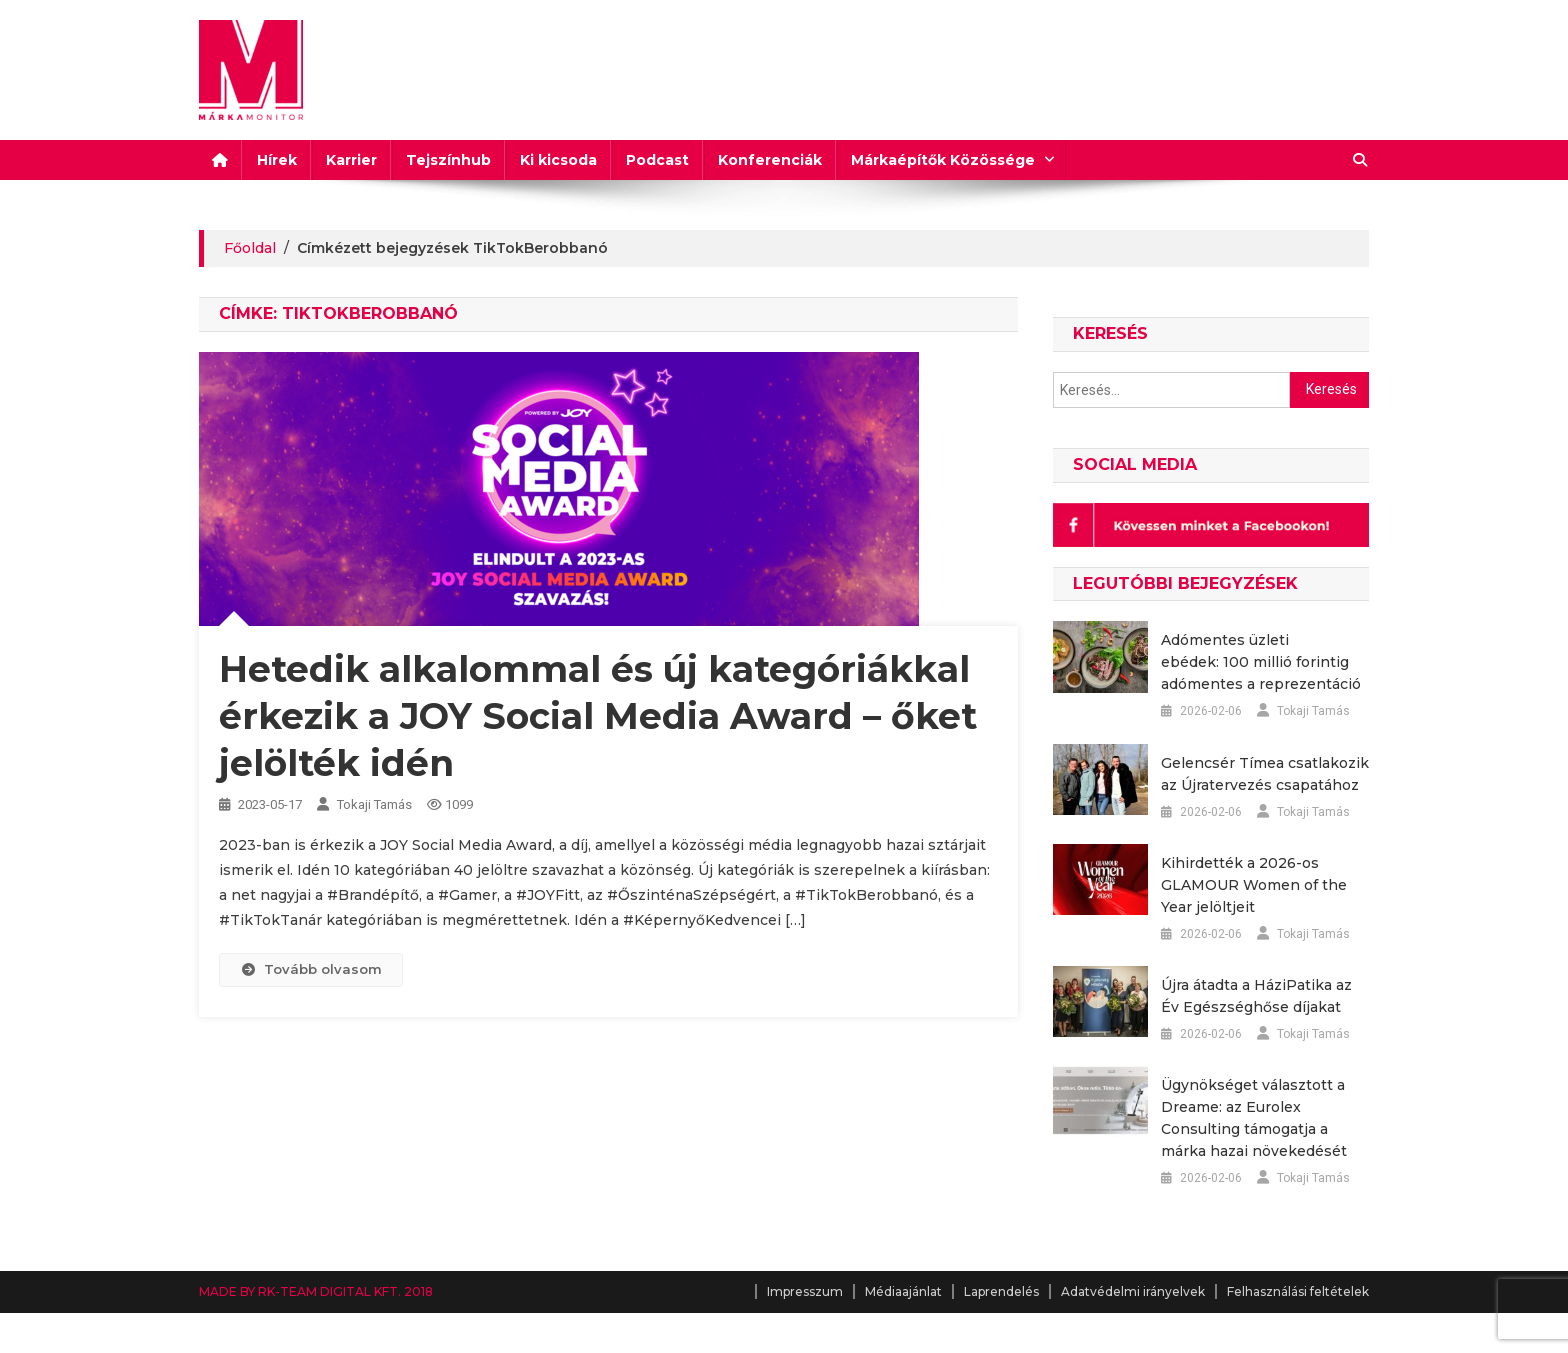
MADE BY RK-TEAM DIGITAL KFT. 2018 (316, 1291)
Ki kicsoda (558, 160)
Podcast (657, 160)
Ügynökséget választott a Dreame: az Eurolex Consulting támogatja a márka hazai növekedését (1254, 1118)
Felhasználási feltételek (1298, 1291)
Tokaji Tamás (374, 804)
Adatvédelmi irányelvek (1133, 1291)
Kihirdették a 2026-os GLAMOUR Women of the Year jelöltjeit (1254, 885)
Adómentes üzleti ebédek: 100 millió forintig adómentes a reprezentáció (1261, 662)
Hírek (277, 160)
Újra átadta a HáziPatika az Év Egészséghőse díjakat (1256, 996)
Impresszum (805, 1291)
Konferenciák (770, 160)
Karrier (351, 160)
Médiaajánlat (903, 1291)
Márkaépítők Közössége (943, 160)
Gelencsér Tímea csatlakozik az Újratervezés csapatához (1265, 774)
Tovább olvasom (311, 969)
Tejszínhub (448, 160)
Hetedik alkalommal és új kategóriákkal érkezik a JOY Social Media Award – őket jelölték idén (598, 716)
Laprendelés (1001, 1291)
